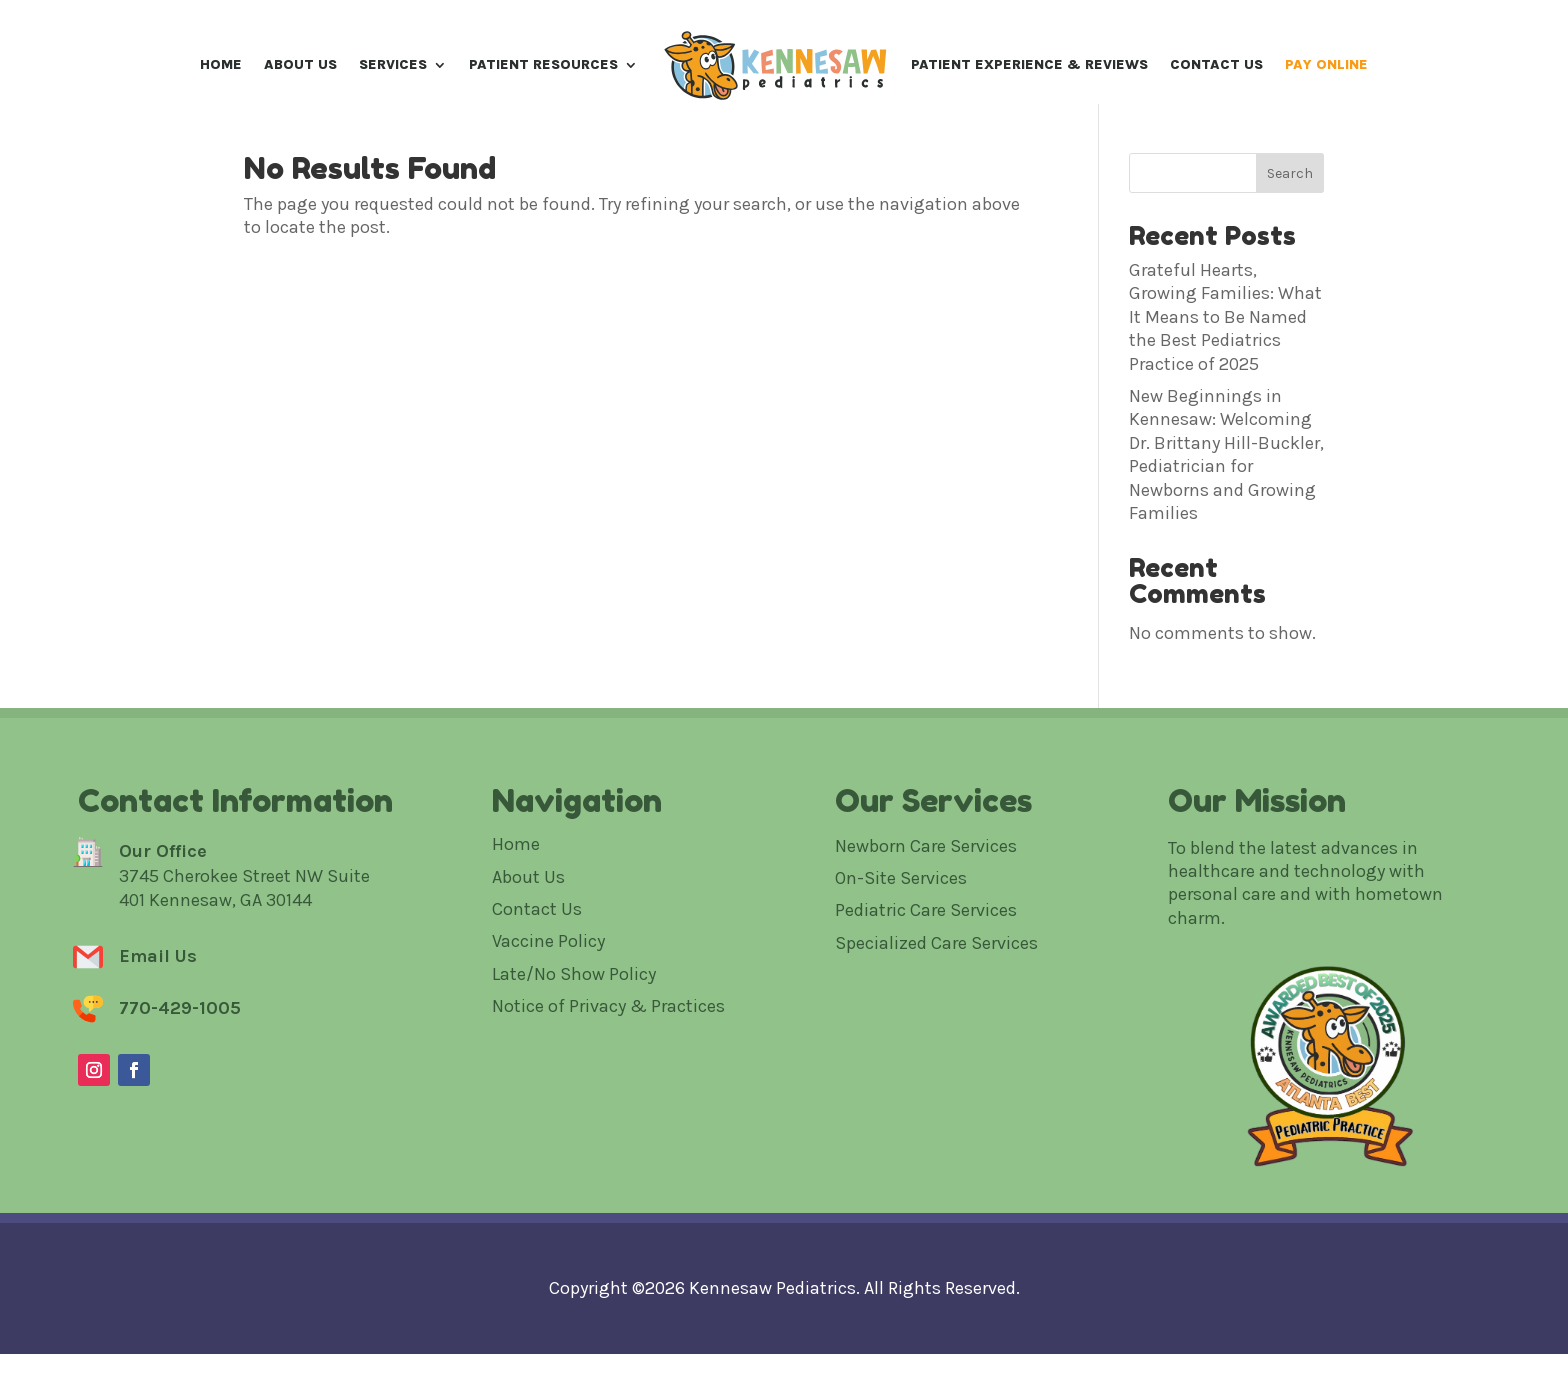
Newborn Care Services (926, 916)
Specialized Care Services (936, 1013)
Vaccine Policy (548, 1012)
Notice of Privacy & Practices (608, 1077)
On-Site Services (901, 948)
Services (393, 64)
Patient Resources (543, 64)
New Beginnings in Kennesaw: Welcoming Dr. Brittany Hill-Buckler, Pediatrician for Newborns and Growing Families (1226, 524)
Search (1290, 243)
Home (221, 64)
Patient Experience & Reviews (1029, 64)
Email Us (158, 1027)
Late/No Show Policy (574, 1044)
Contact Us (1216, 64)
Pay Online (1326, 64)
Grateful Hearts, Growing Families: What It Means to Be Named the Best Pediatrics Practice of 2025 (1225, 387)
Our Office (163, 921)
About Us (300, 64)
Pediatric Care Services (926, 981)
